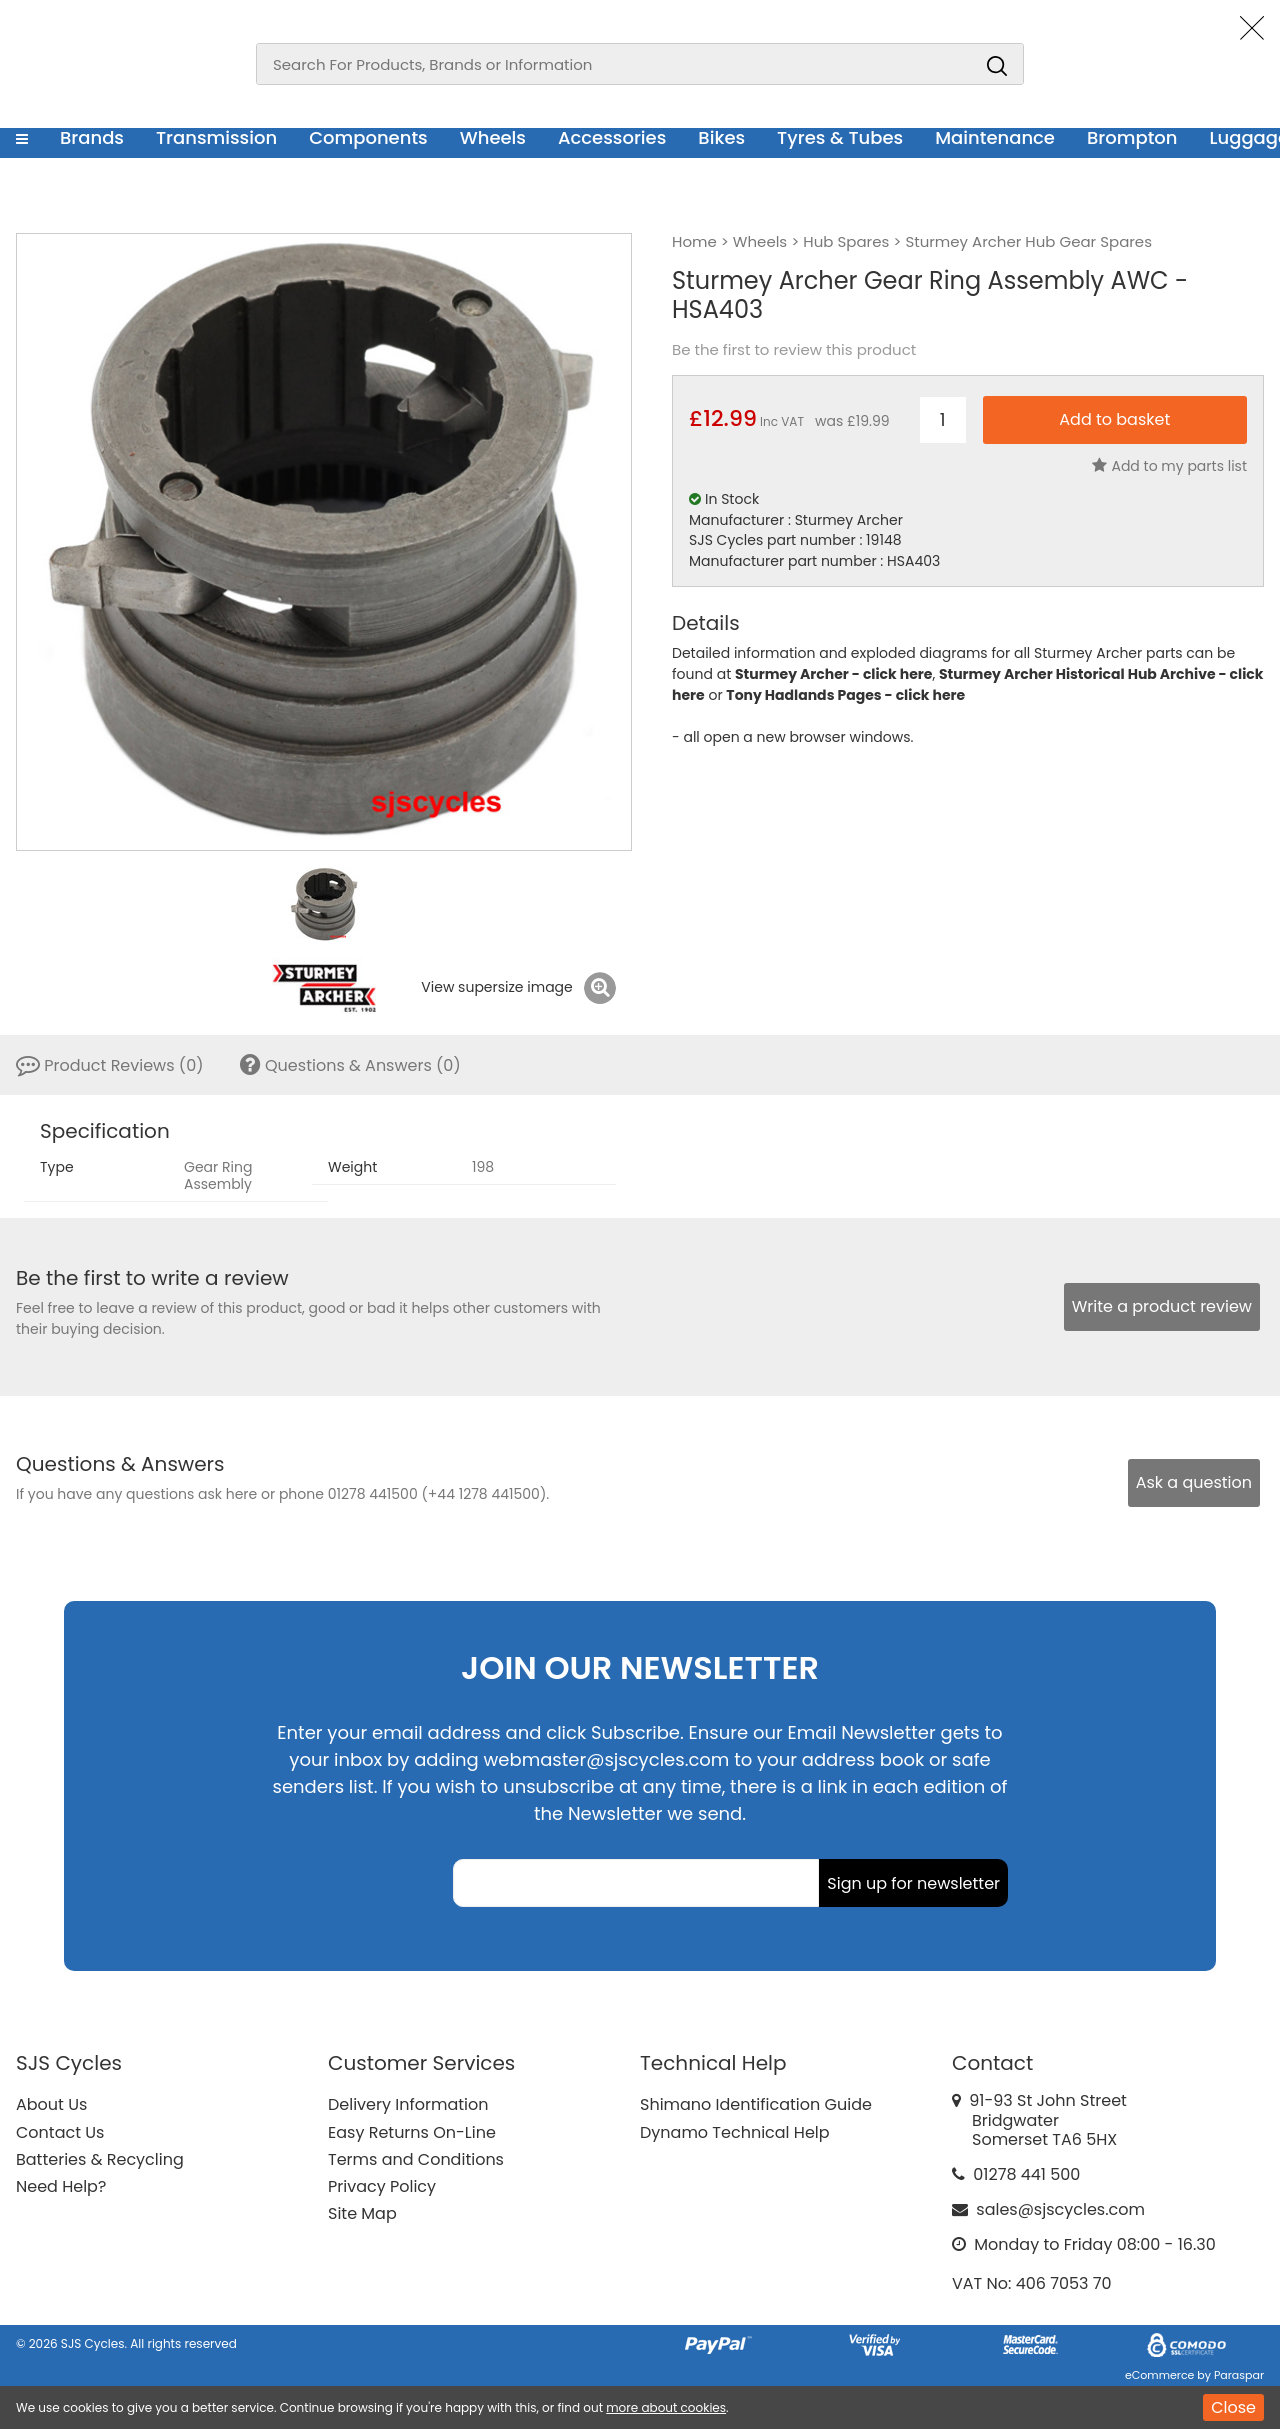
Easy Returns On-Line (412, 2132)
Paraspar (1239, 2375)
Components (368, 137)
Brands (92, 137)
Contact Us (60, 2132)
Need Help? (61, 2186)
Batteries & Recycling (100, 2159)
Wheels (493, 137)
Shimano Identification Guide (756, 2104)
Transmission (216, 137)
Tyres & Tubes (840, 137)
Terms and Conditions (416, 2159)
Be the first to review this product (794, 350)
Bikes (721, 137)
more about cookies (666, 2407)
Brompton (1132, 137)
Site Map (362, 2213)
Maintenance (995, 137)
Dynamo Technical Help (735, 2132)
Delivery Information (408, 2104)
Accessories (612, 137)
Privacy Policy (382, 2186)
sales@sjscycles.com (1060, 2209)
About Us (51, 2104)
